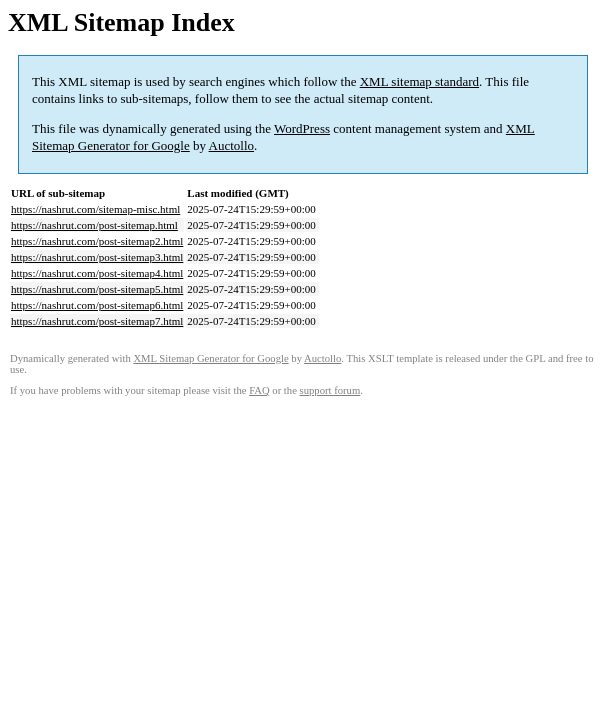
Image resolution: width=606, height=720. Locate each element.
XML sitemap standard (419, 81)
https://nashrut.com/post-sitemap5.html (97, 289)
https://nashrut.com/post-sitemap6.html (97, 305)
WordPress (302, 128)
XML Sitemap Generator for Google (210, 358)
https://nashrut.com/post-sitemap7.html (97, 321)
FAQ (259, 390)
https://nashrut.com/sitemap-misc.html (95, 209)
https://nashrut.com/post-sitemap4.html (97, 273)
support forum (330, 390)
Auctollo (232, 145)
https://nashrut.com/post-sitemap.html (94, 225)
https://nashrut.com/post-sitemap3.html (97, 257)
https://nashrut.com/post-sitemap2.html (97, 241)
